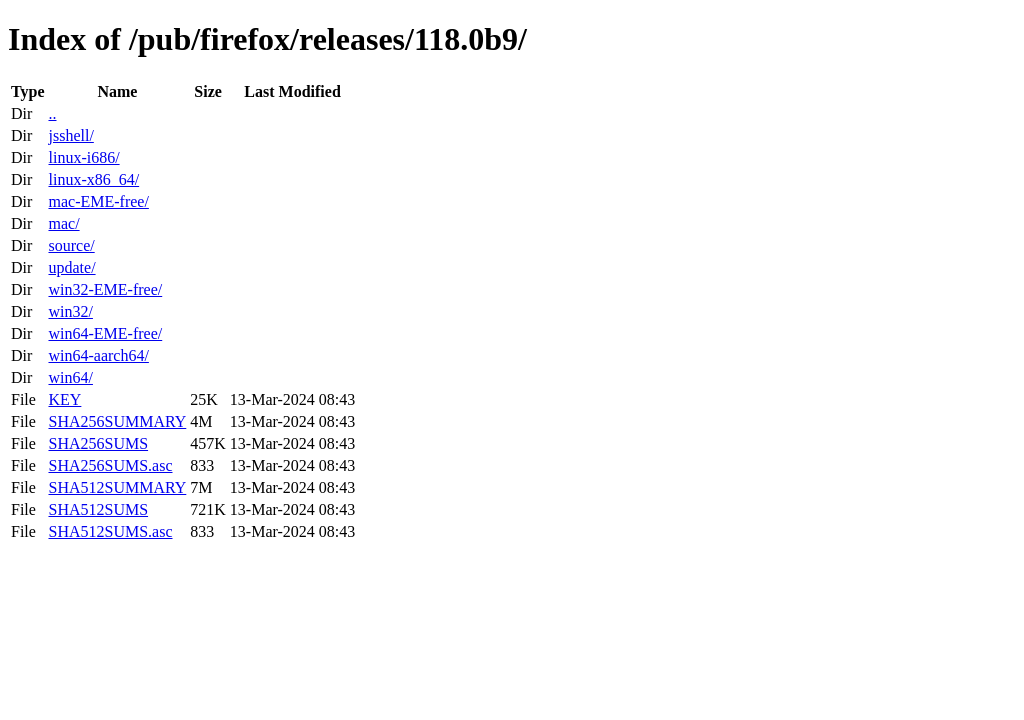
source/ (71, 245)
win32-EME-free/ (105, 289)
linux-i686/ (83, 157)
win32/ (70, 311)
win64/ (70, 377)
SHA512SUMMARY (117, 487)
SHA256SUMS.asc (110, 465)
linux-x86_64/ (93, 179)
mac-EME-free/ (98, 201)
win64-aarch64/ (98, 355)
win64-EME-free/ (105, 333)
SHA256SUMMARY (117, 421)
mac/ (63, 223)
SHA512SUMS (98, 509)
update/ (71, 267)
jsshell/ (70, 135)
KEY (64, 399)
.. (52, 113)
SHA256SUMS (98, 443)
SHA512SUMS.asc (110, 531)
